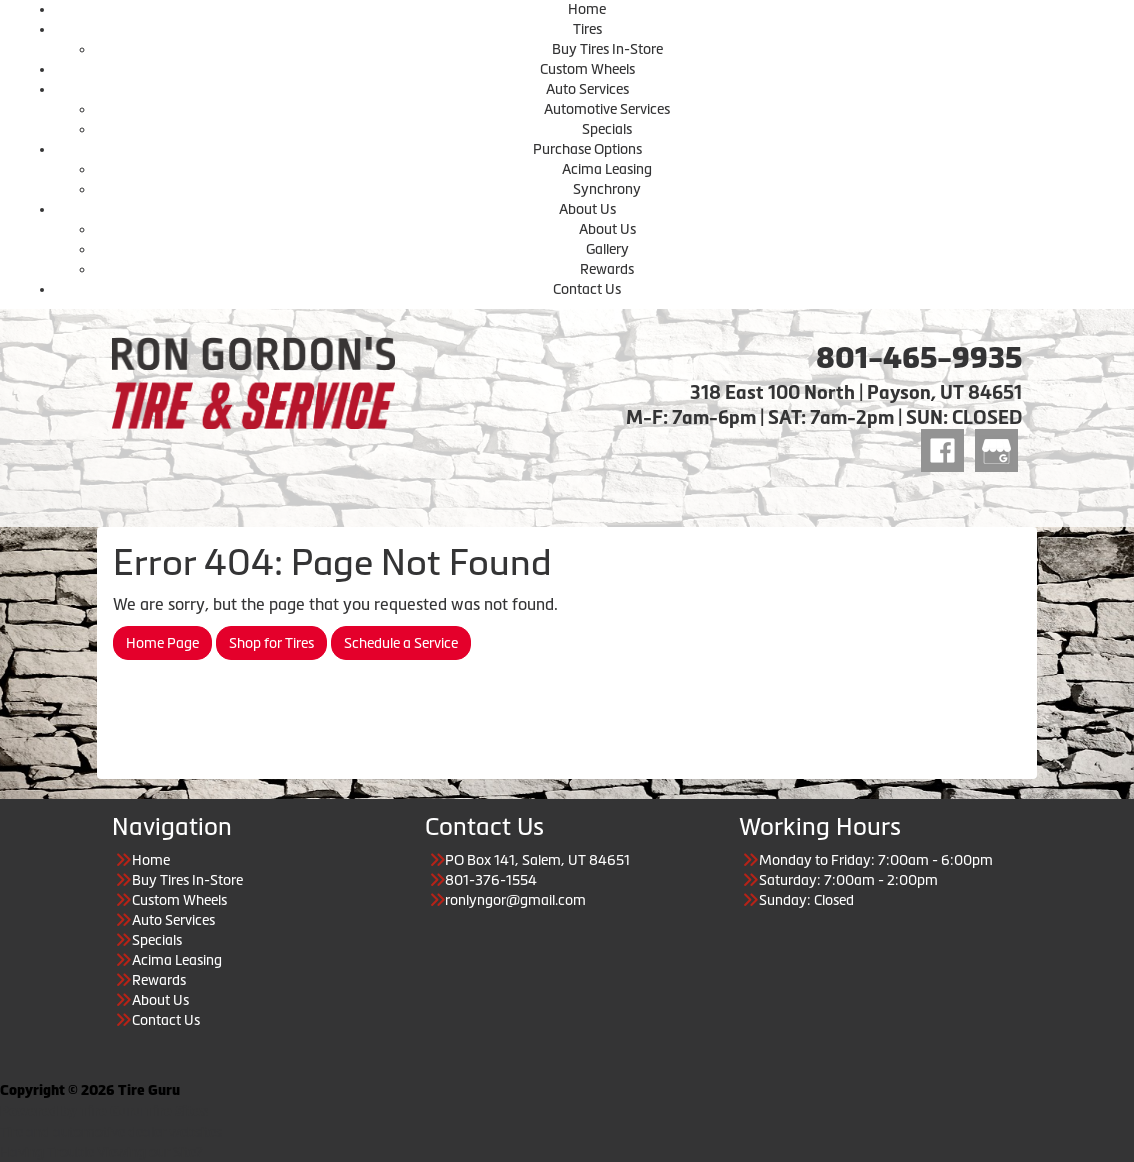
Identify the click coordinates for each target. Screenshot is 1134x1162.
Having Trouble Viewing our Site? (101, 1152)
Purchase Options (587, 149)
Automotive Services (607, 109)
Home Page (162, 643)
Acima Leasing (607, 169)
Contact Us (587, 289)
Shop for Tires (271, 643)
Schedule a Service (401, 643)
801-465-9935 (919, 358)
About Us (587, 209)
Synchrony (607, 189)
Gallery (607, 249)
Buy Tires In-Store (607, 49)
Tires (587, 29)
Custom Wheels (587, 69)
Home (587, 9)
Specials (607, 129)
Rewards (607, 269)
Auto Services (587, 89)
